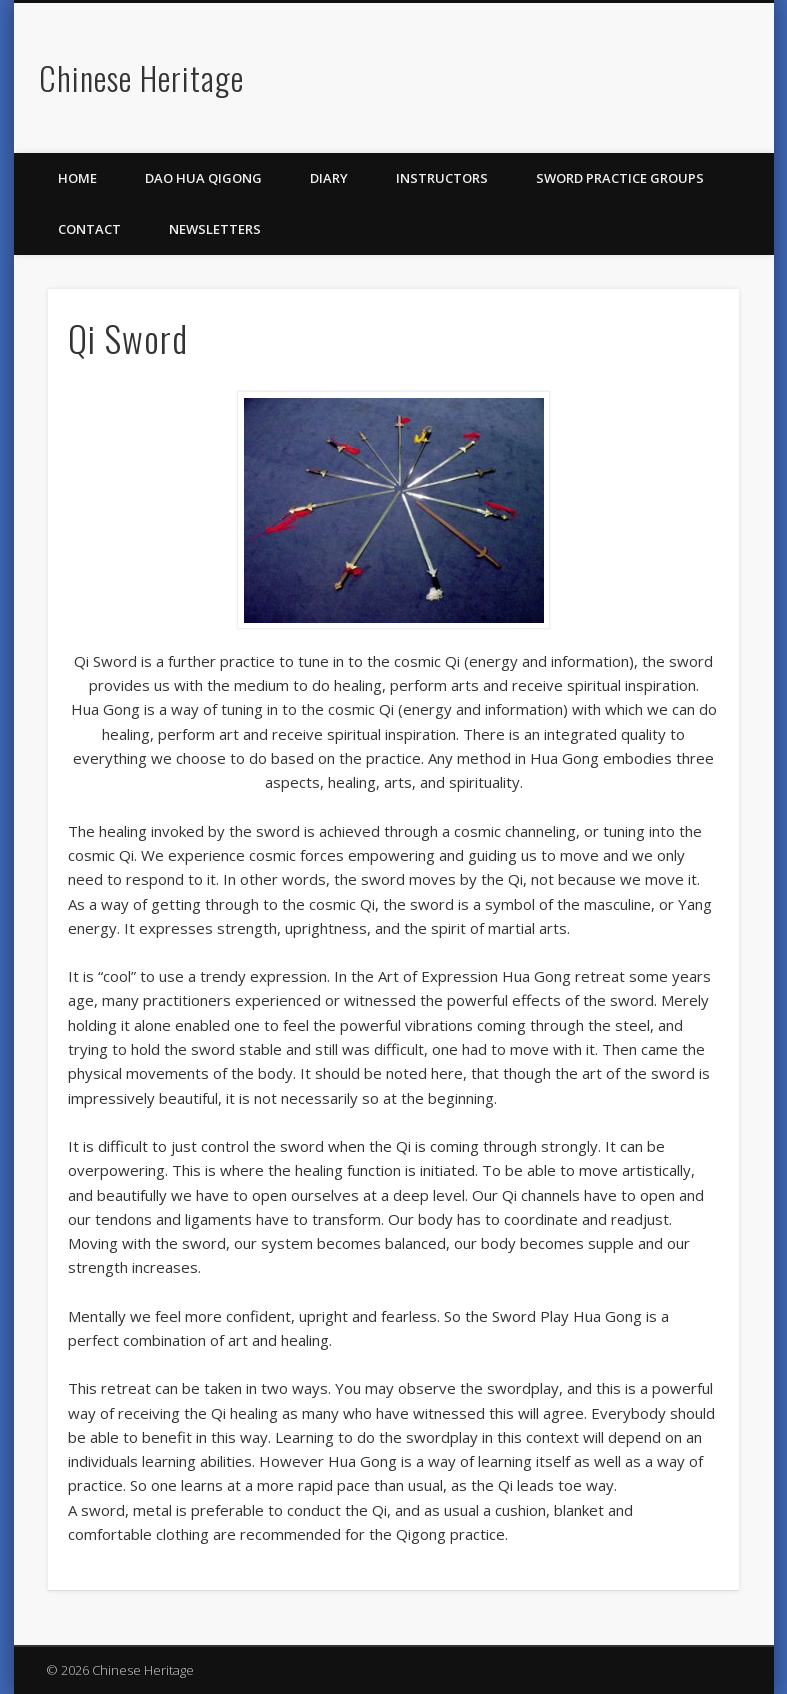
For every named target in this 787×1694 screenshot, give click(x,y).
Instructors (442, 178)
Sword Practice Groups (620, 178)
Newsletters (215, 229)
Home (77, 178)
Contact (89, 229)
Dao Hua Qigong (203, 178)
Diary (329, 178)
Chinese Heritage (141, 77)
